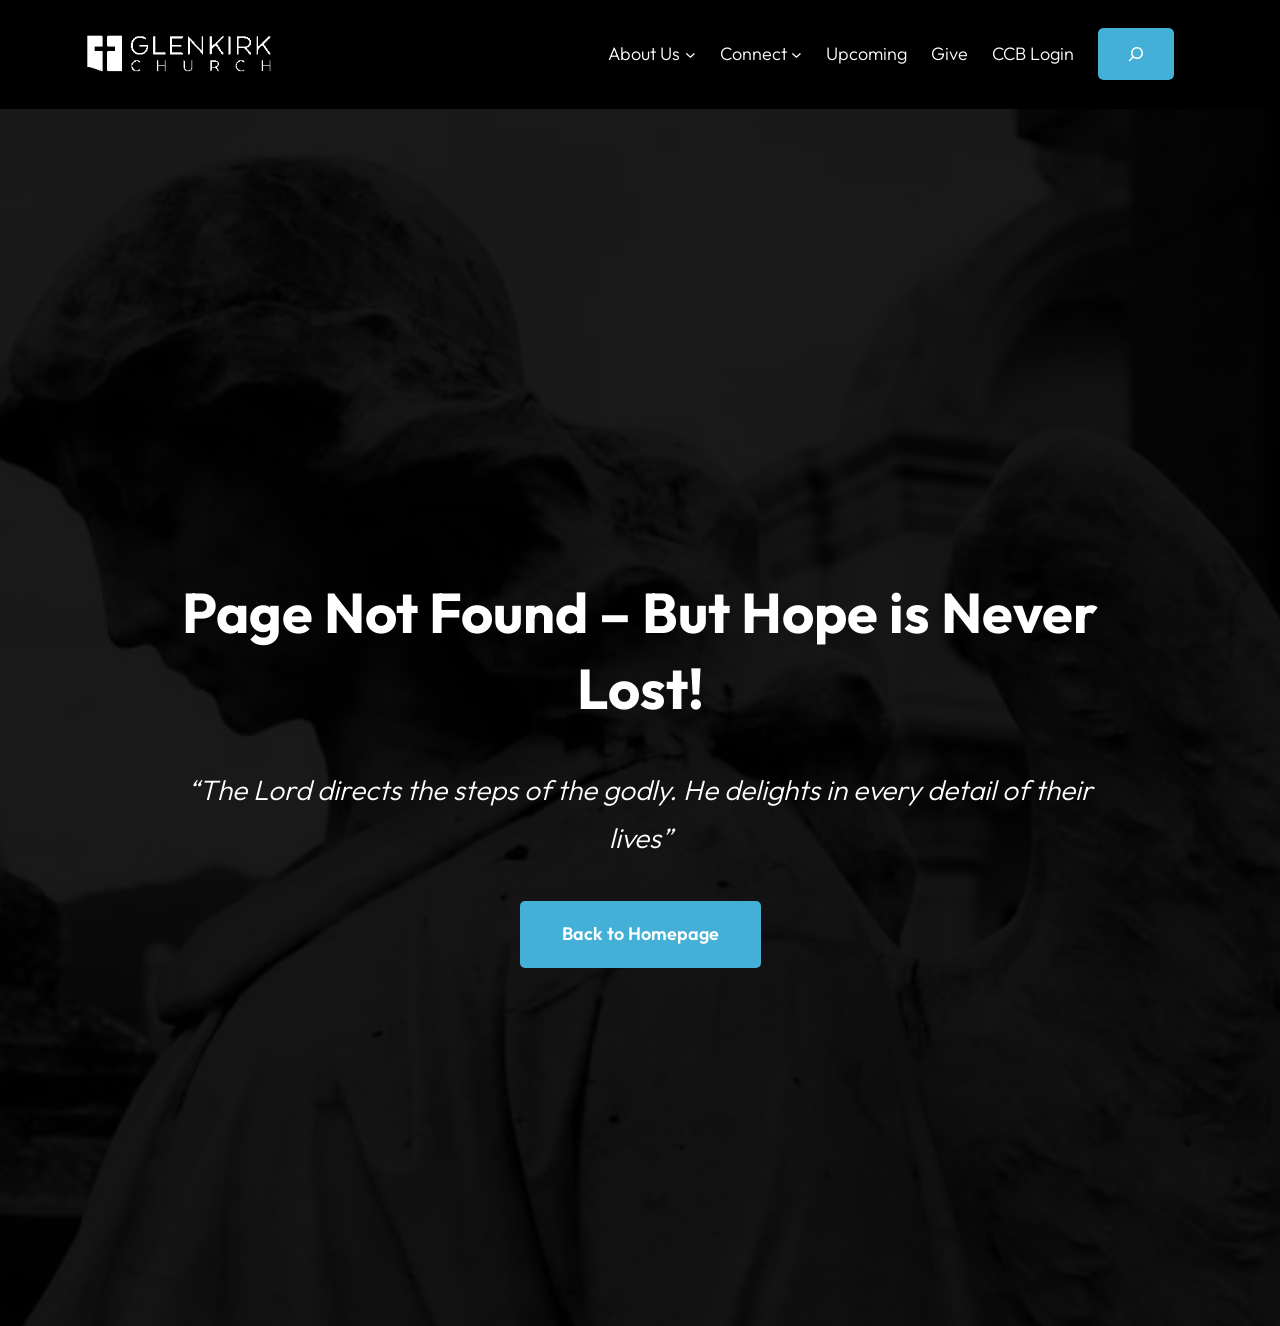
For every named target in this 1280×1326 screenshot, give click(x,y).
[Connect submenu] (796, 54)
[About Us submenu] (690, 54)
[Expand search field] (1136, 54)
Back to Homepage (640, 933)
